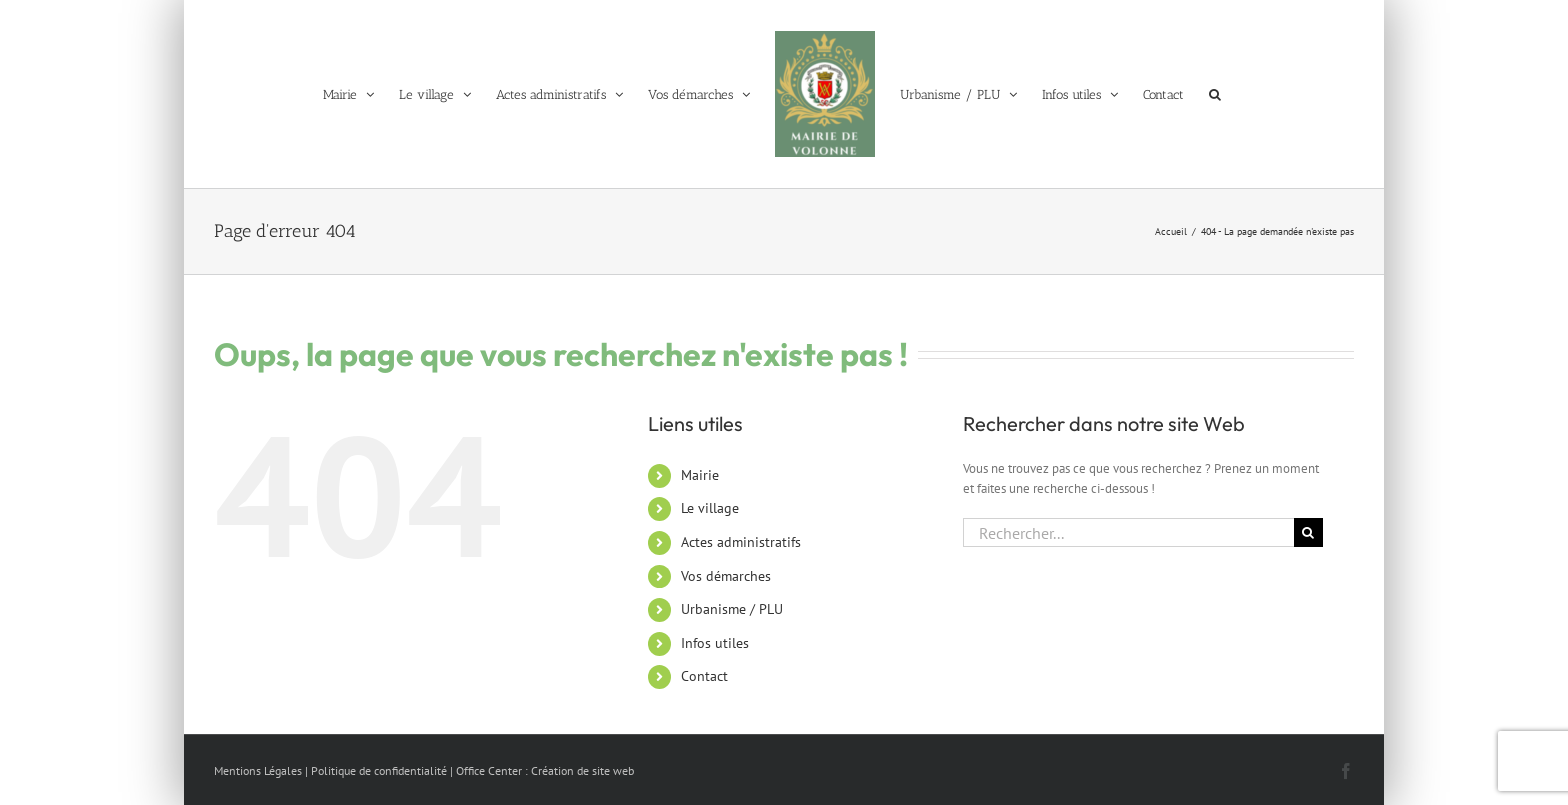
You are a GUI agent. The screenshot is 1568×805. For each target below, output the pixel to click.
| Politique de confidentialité (376, 770)
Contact (704, 676)
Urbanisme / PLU (732, 609)
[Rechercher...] (1128, 532)
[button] (1215, 94)
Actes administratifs (741, 542)
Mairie (700, 475)
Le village (710, 508)
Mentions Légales (258, 770)
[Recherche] (1308, 532)
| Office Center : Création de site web (542, 770)
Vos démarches (726, 576)
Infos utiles (715, 643)
